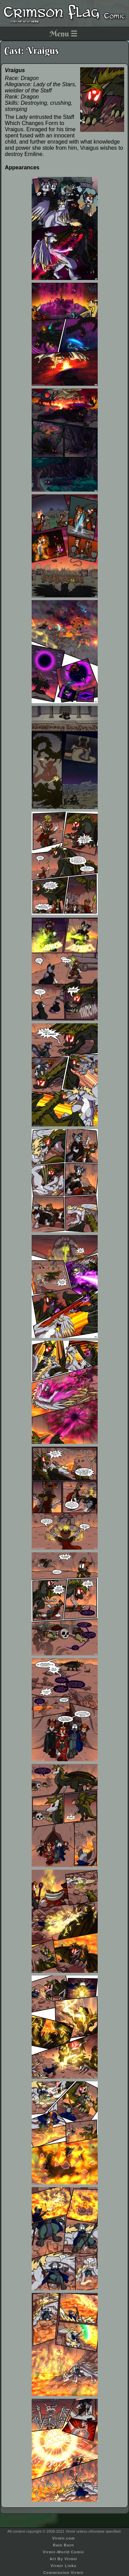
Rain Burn (63, 2545)
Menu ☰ (63, 33)
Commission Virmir (63, 2573)
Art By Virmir (63, 2559)
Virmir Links (63, 2566)
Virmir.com (63, 2538)
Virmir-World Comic (63, 2552)
